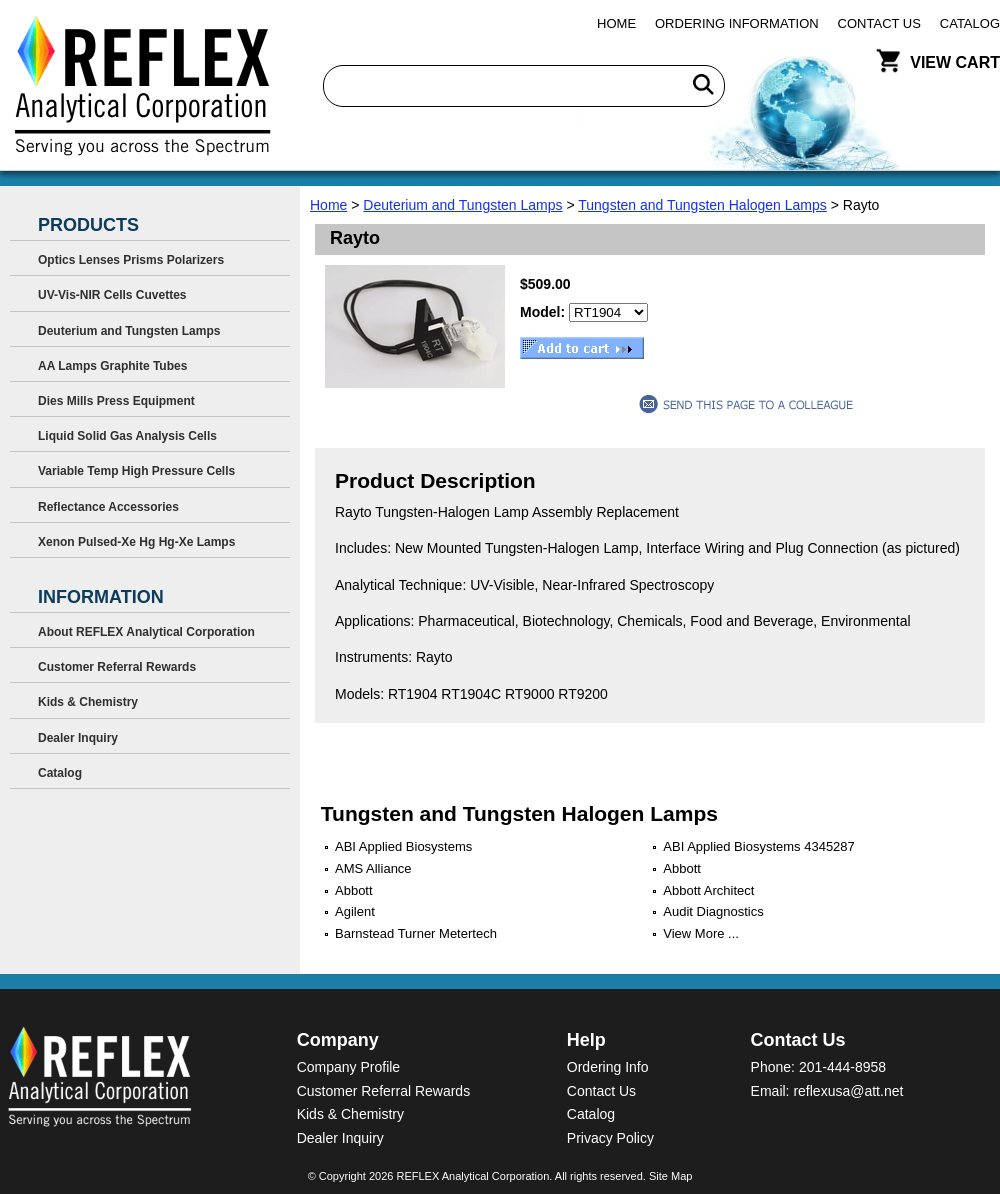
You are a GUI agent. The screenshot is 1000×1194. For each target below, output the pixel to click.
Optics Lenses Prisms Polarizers (131, 260)
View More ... (701, 933)
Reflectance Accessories (108, 507)
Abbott (682, 868)
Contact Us (879, 23)
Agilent (355, 911)
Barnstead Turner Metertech (416, 933)
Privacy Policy (610, 1138)
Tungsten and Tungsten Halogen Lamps (702, 205)
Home (616, 23)
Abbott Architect (708, 890)
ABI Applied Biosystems (403, 846)
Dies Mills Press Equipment (116, 401)
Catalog (970, 23)
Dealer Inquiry (78, 738)
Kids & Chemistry (88, 702)
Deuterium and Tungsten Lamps (462, 205)
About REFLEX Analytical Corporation (146, 632)
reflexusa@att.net (848, 1091)
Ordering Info (608, 1067)
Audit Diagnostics (713, 911)
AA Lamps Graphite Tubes (112, 366)
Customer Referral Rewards (117, 667)
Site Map (670, 1176)
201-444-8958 (842, 1067)
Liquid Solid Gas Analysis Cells (127, 436)
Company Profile (349, 1067)
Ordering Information (737, 23)
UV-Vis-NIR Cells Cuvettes (112, 295)
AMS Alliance (373, 868)
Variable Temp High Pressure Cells (136, 471)
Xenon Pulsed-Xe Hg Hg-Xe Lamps (136, 542)
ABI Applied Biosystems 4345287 (759, 846)
